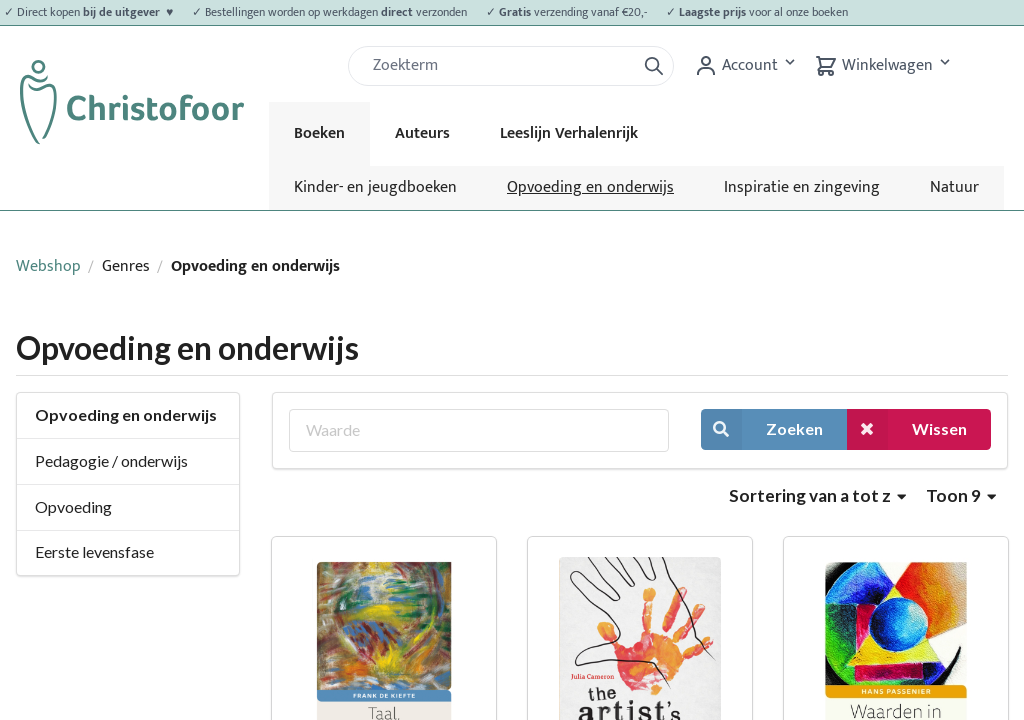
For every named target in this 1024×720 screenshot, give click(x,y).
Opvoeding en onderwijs (590, 187)
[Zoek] (500, 66)
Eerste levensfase (94, 551)
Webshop (48, 266)
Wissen (907, 429)
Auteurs (422, 133)
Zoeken (762, 429)
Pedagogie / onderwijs (111, 460)
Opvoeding (73, 506)
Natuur (954, 187)
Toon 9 (961, 495)
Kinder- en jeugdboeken (375, 187)
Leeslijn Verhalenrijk (569, 133)
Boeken (319, 133)
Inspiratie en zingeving (802, 187)
